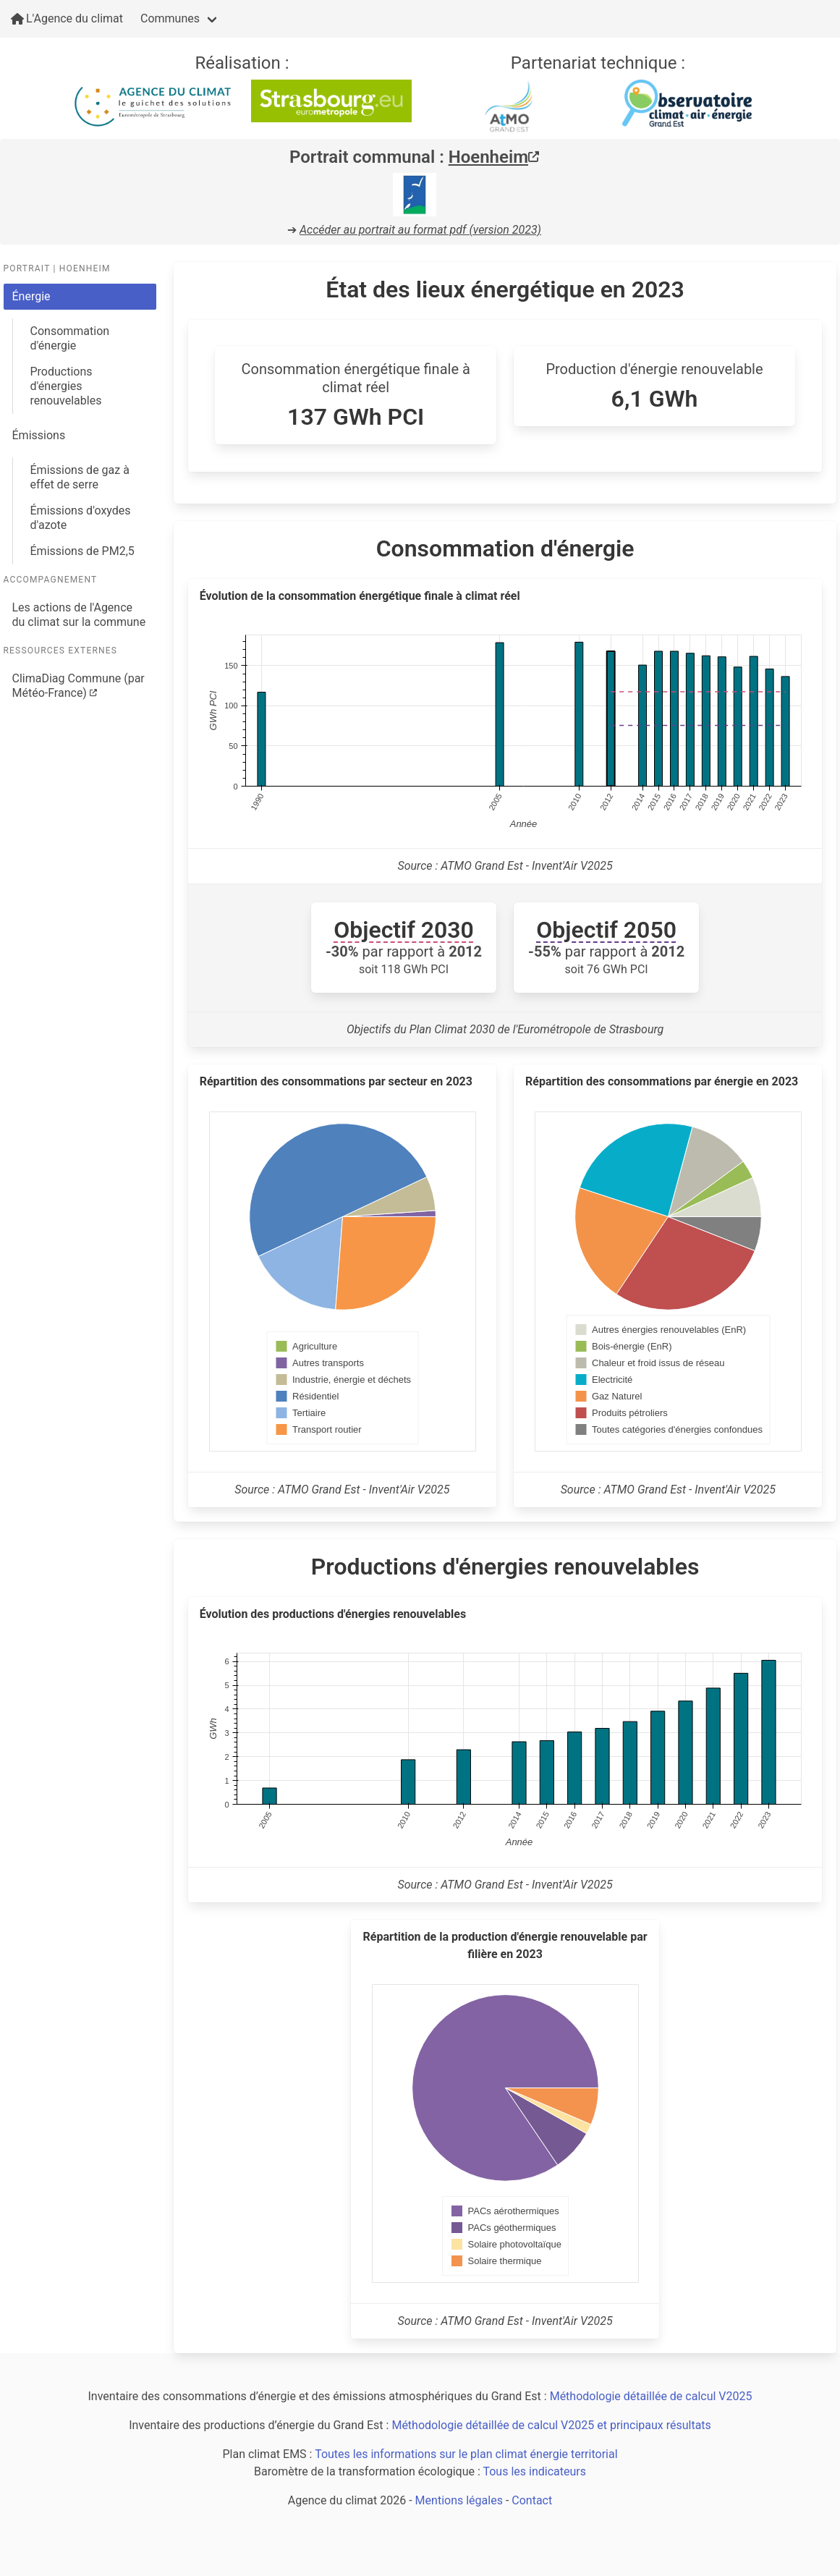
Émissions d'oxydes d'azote (80, 518)
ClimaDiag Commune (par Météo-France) (78, 685)
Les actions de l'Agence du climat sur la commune (79, 615)
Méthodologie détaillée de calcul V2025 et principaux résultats (550, 2425)
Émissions (39, 435)
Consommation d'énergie (70, 338)
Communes (170, 18)
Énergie (31, 296)
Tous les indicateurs (534, 2471)
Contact (532, 2500)
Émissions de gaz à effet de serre (80, 477)
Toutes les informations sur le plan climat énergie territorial (466, 2454)
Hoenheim (494, 157)
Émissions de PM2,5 (82, 551)
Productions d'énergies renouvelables (66, 386)
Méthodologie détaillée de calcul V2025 (651, 2396)
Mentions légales (459, 2500)
